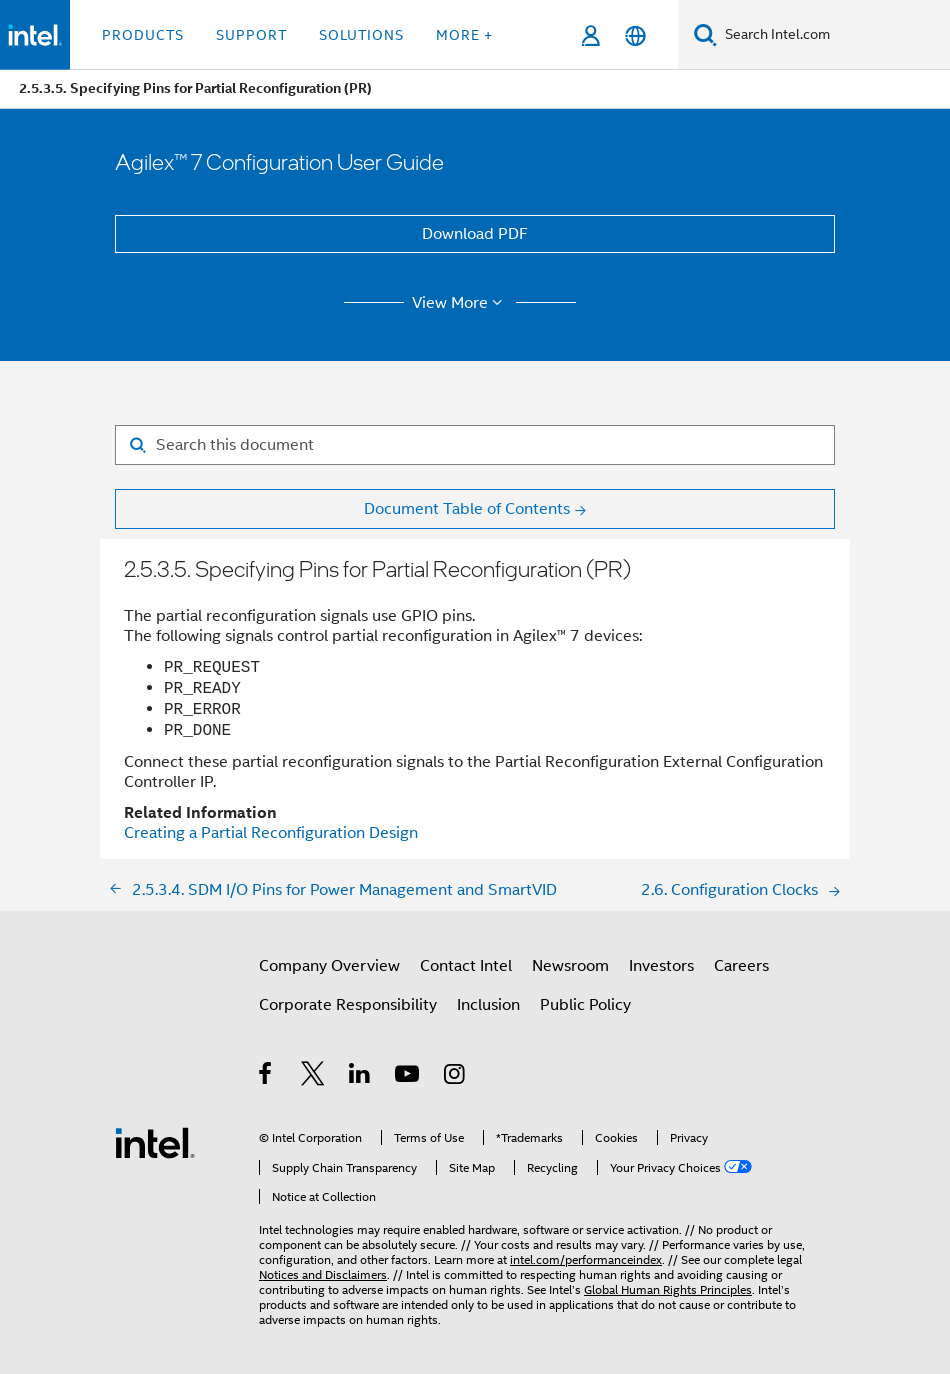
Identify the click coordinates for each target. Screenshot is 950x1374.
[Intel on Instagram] (455, 1077)
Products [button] (143, 35)
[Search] (705, 34)
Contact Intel (466, 966)
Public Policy (585, 1005)
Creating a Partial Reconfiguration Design (271, 833)
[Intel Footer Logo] (155, 1142)
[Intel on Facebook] (266, 1077)
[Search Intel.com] (833, 35)
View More (460, 303)
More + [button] (464, 35)
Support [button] (251, 35)
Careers (741, 966)
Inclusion (488, 1005)
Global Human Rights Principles (668, 1289)
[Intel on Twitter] (313, 1077)
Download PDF (475, 234)
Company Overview (329, 966)
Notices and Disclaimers (323, 1274)
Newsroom (570, 966)
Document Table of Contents (467, 509)
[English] (635, 35)
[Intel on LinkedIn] (360, 1077)
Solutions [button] (361, 35)
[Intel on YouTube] (408, 1077)
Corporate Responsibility (348, 1005)
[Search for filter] (475, 445)
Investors (661, 966)
